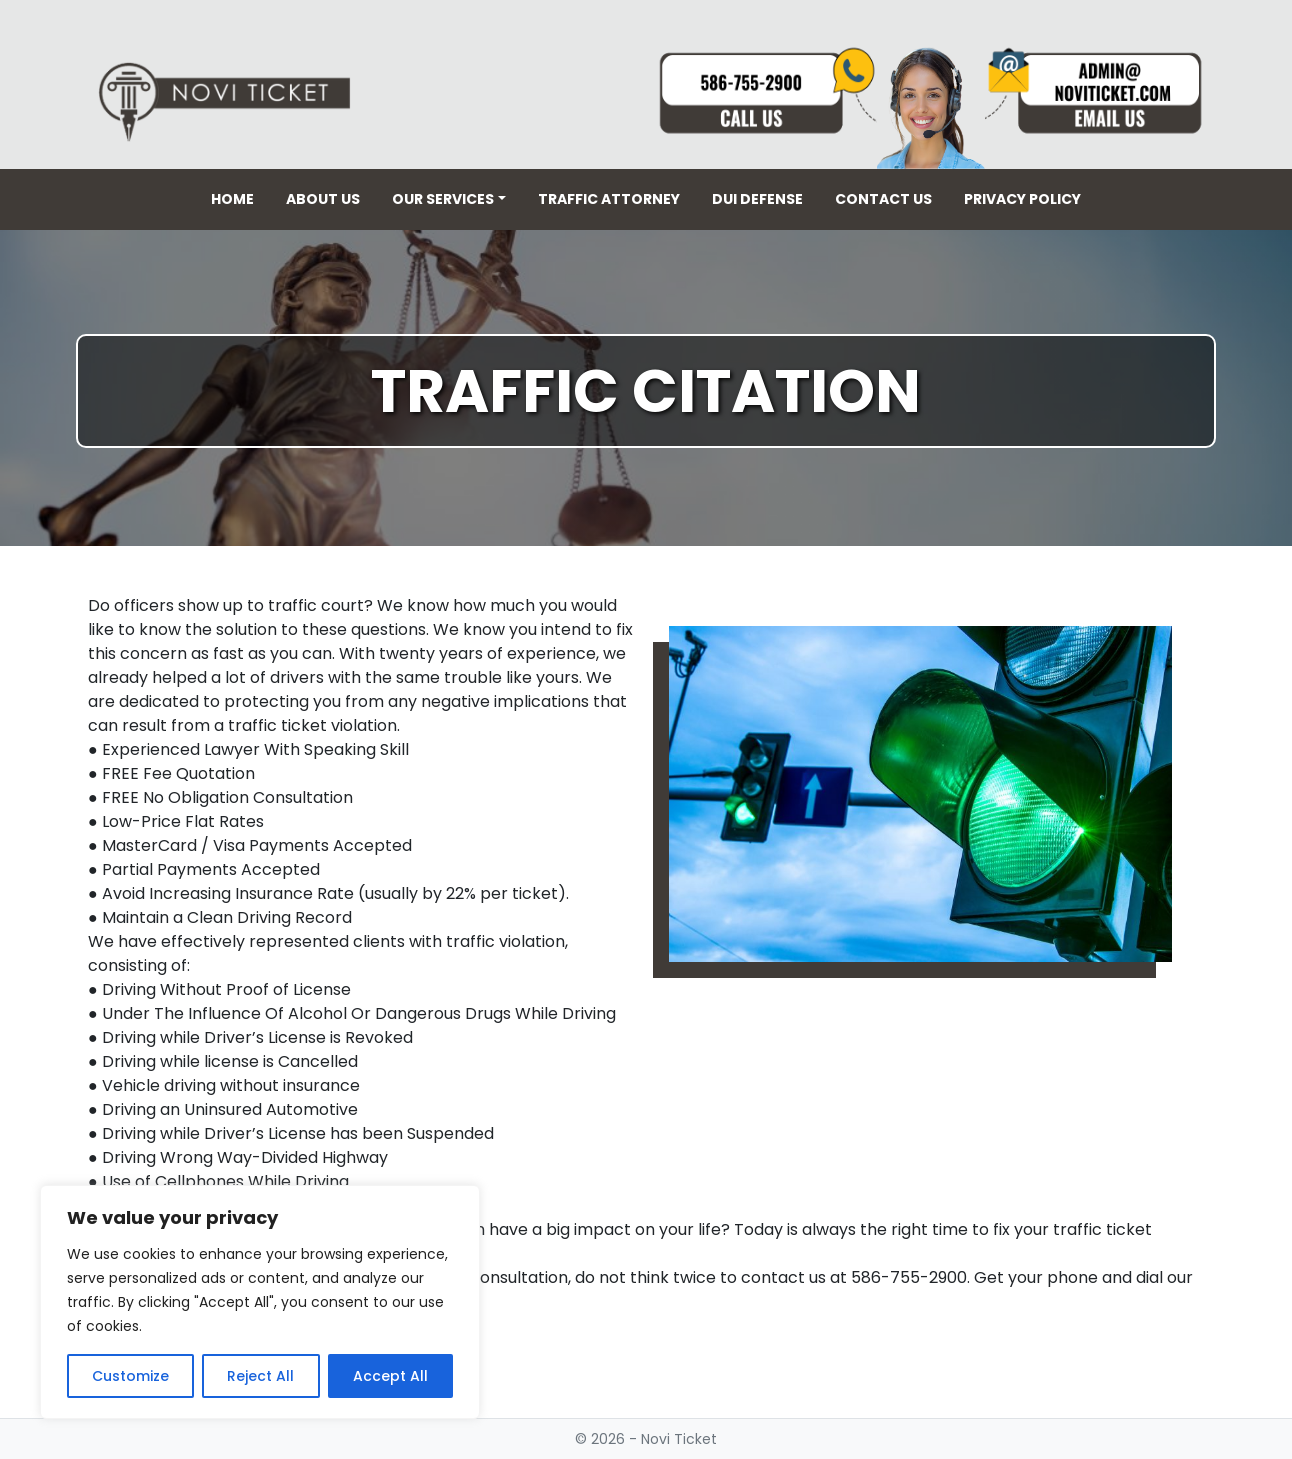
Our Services (443, 199)
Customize (130, 1376)
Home (232, 199)
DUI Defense (757, 199)
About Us (323, 199)
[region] (260, 1302)
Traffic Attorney (609, 199)
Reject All (260, 1376)
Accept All (390, 1376)
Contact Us (883, 199)
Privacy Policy (1022, 199)
